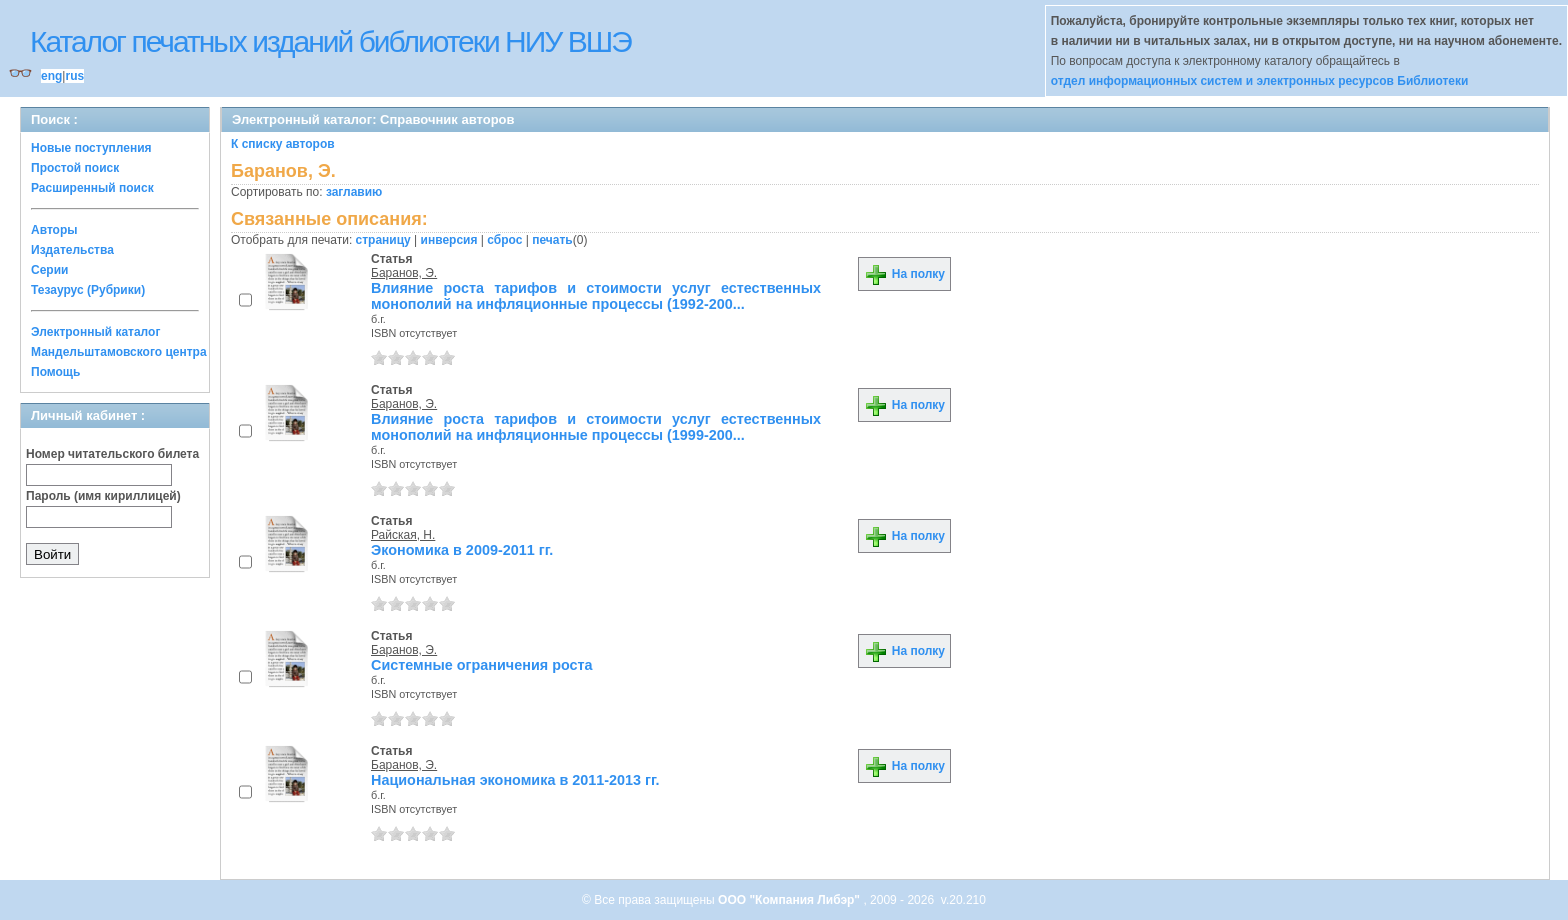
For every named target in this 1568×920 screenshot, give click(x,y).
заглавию (354, 192)
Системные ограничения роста (482, 665)
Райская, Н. (403, 535)
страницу (383, 240)
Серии (49, 270)
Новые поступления (91, 148)
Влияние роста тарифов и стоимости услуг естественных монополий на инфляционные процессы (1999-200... (596, 427)
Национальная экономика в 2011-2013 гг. (515, 780)
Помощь (55, 372)
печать (552, 240)
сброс (504, 240)
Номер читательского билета (112, 454)
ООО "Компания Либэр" (790, 900)
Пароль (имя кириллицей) (103, 496)
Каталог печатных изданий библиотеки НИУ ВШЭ (330, 41)
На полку (904, 274)
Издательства (72, 250)
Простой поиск (75, 168)
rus (74, 76)
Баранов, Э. (404, 273)
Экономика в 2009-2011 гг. (462, 550)
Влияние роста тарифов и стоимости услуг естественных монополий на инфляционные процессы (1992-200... (596, 296)
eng (51, 76)
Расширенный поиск (92, 188)
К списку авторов (283, 144)
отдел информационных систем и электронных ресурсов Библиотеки (1260, 81)
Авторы (54, 230)
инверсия (449, 240)
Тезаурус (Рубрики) (88, 290)
